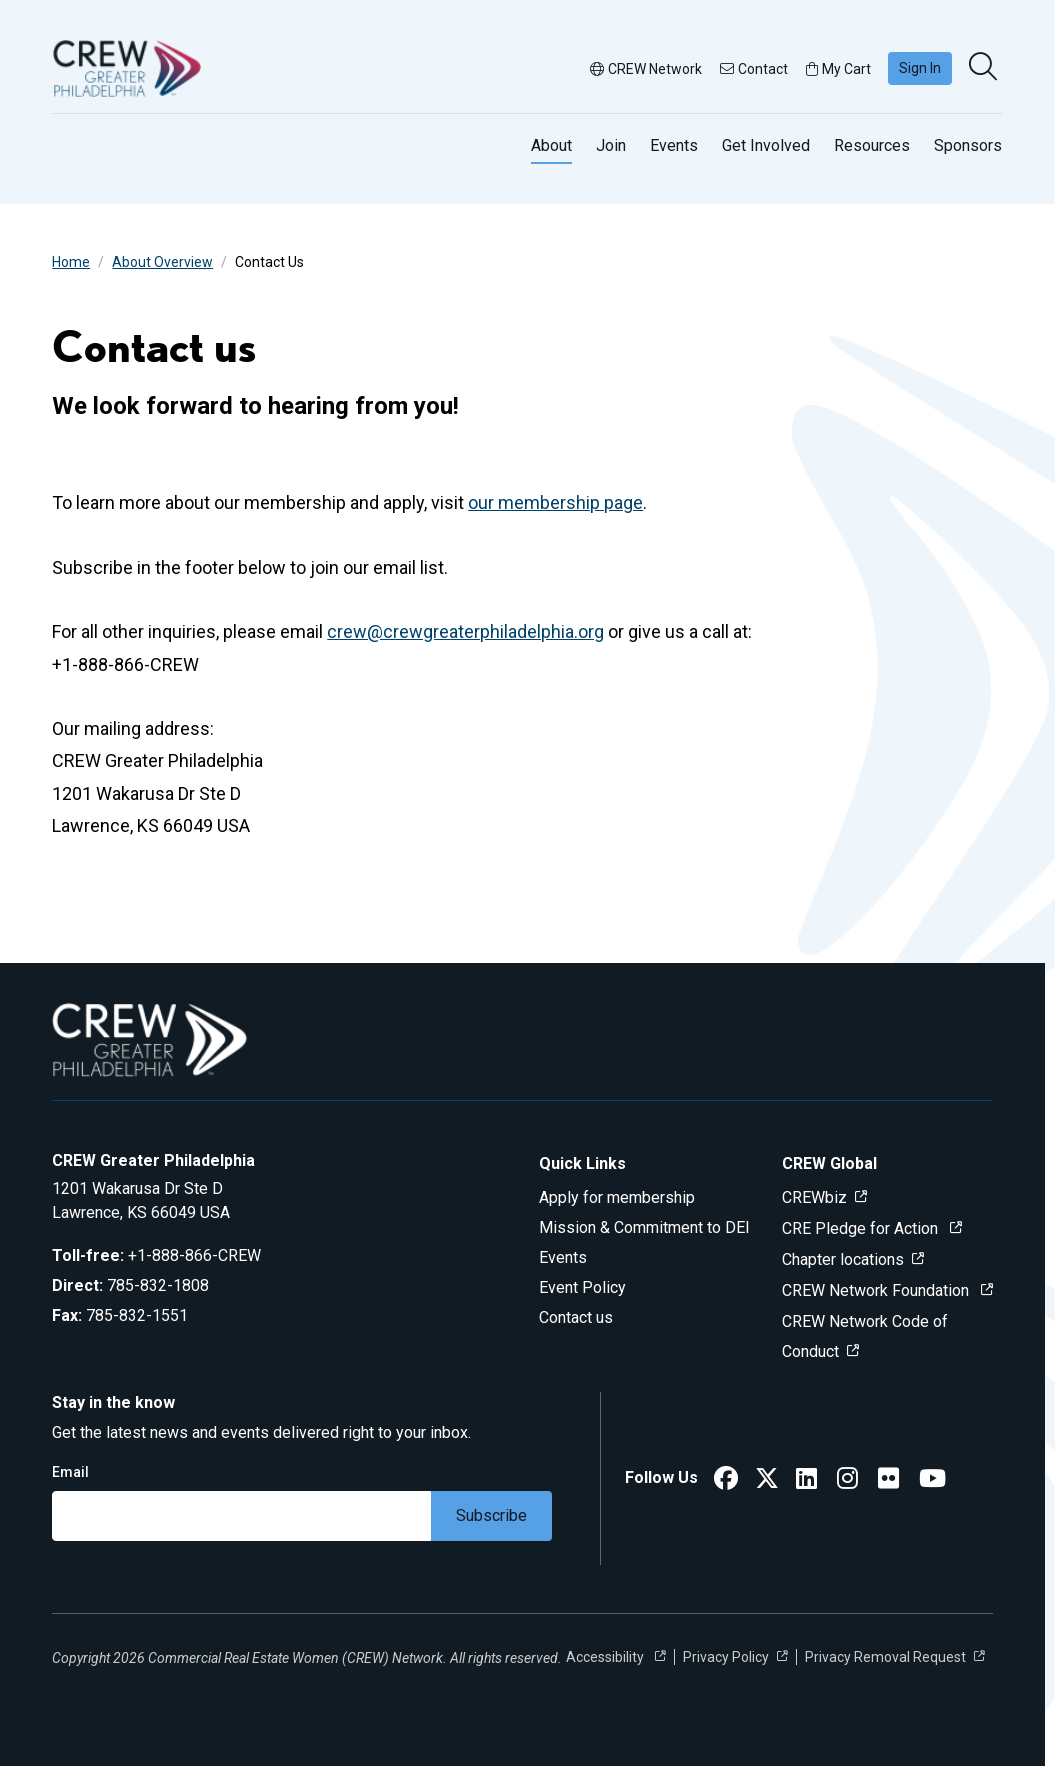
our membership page (555, 502)
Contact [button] (754, 69)
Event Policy (582, 1287)
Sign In (920, 68)
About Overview (162, 262)
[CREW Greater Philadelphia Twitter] (767, 1481)
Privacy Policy (726, 1657)
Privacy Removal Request (885, 1657)
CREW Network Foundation (877, 1290)
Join (611, 145)
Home (71, 262)
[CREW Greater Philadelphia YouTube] (932, 1481)
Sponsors (968, 145)
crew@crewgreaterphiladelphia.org (465, 631)
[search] (985, 68)
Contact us (576, 1317)
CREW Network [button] (646, 69)
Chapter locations (843, 1259)
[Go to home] (127, 68)
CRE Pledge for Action (862, 1228)
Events (674, 145)
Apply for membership (617, 1197)
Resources (872, 145)
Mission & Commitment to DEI (644, 1227)
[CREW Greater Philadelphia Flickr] (888, 1481)
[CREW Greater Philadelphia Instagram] (847, 1481)
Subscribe (491, 1515)
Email (70, 1472)
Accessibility (606, 1657)
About (551, 145)
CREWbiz (814, 1197)
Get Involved (766, 145)
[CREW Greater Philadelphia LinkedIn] (806, 1481)
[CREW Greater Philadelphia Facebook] (726, 1481)
